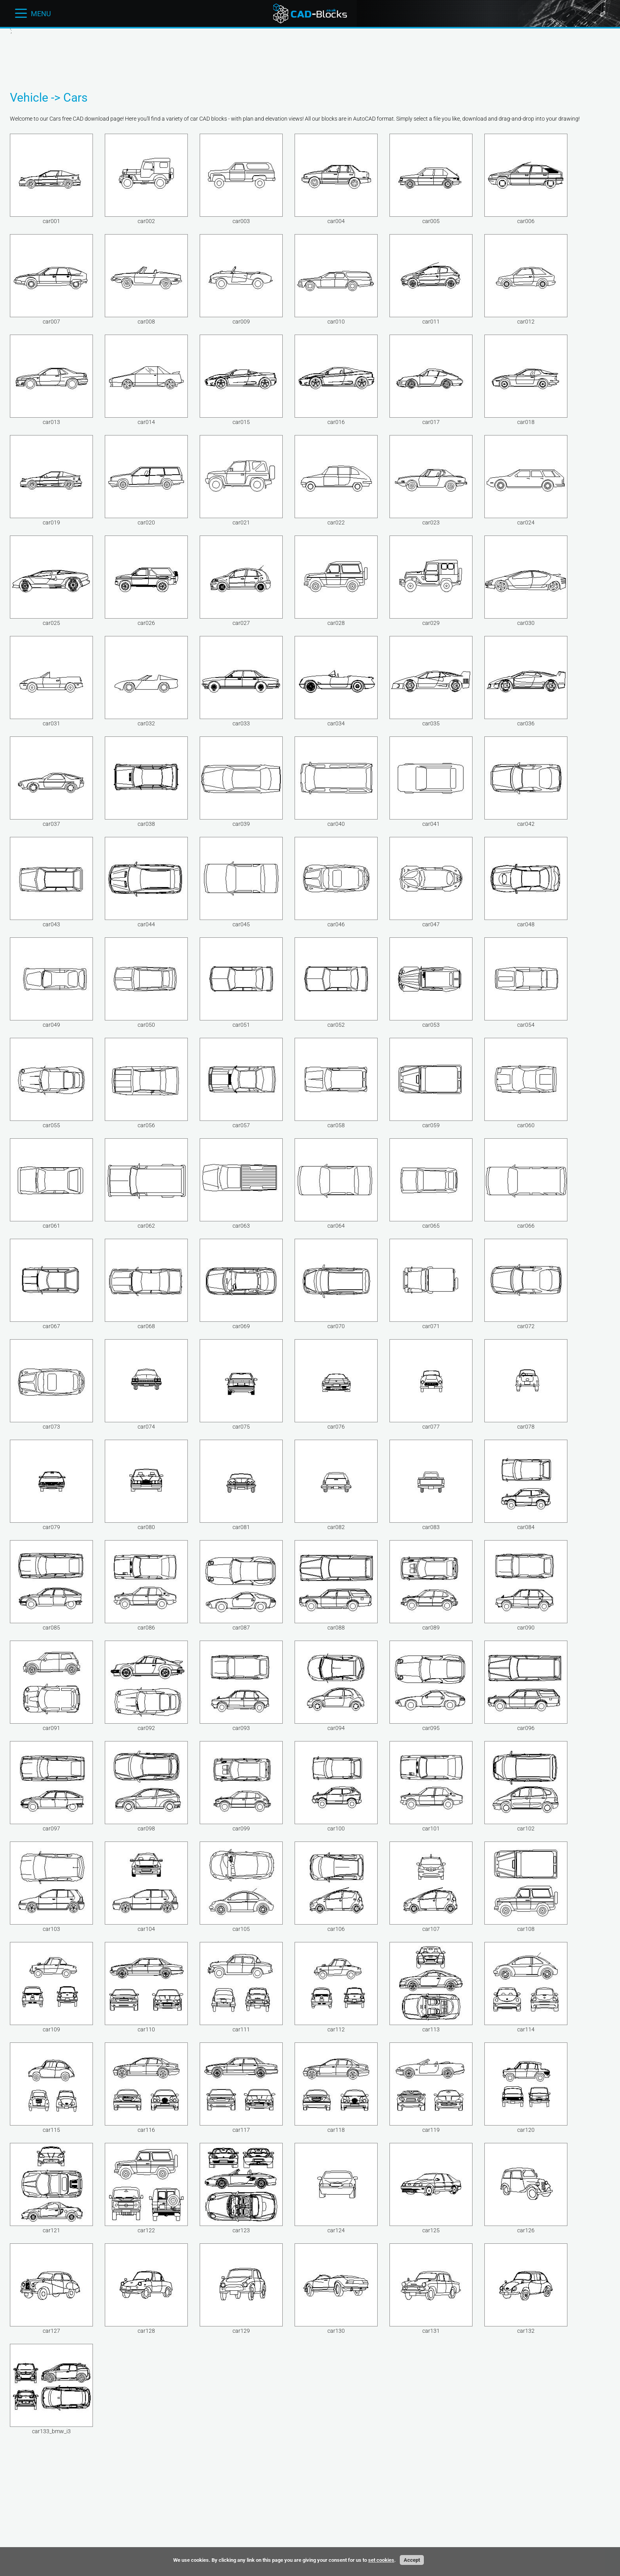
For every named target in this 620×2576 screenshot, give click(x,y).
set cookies (381, 2560)
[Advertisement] (166, 60)
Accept (412, 2560)
